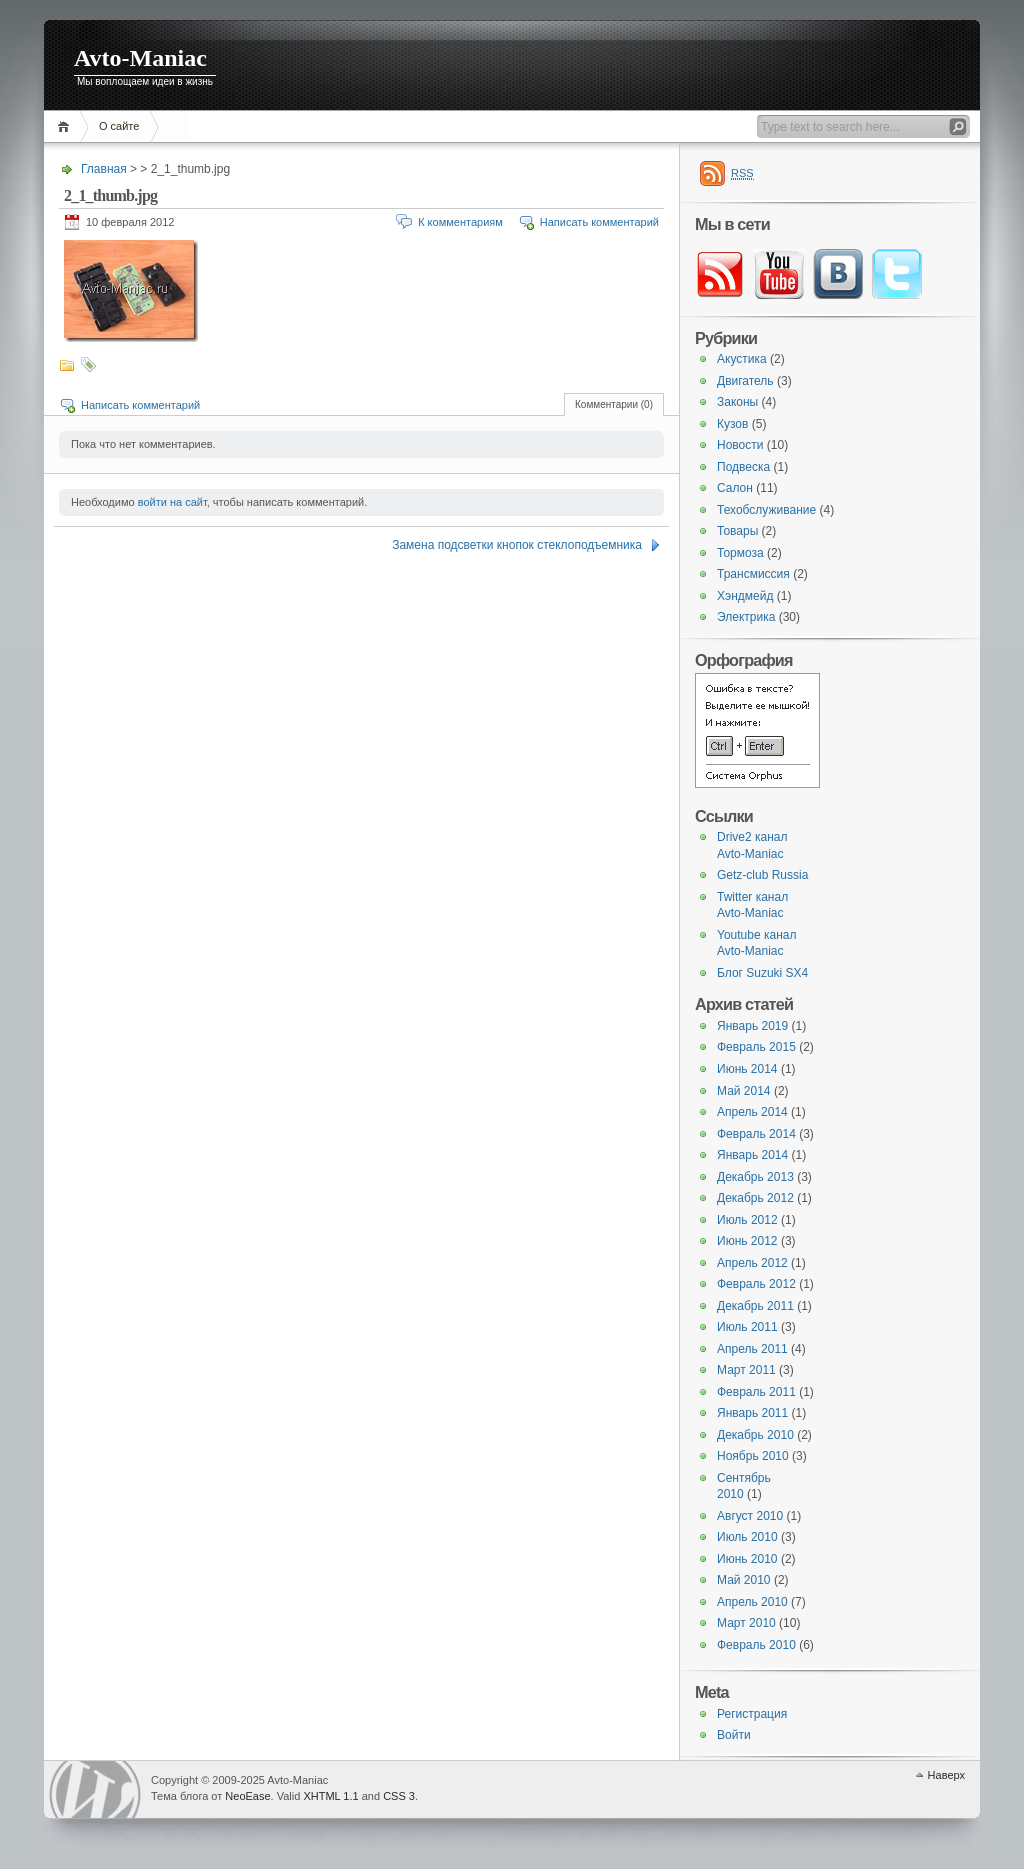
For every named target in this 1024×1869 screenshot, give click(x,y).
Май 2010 (744, 1580)
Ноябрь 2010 (753, 1456)
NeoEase (247, 1796)
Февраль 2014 (756, 1134)
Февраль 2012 (756, 1284)
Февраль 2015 (756, 1047)
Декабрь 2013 (755, 1177)
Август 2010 (750, 1516)
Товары (737, 531)
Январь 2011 (752, 1413)
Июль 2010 (747, 1537)
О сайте (119, 126)
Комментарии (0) (614, 404)
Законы (737, 402)
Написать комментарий (599, 222)
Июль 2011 (747, 1327)
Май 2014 (744, 1091)
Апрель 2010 (752, 1602)
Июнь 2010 (747, 1559)
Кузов (732, 424)
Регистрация (752, 1714)
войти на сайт (172, 502)
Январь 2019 (752, 1026)
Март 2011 (746, 1370)
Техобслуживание (766, 510)
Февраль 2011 (756, 1392)
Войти (734, 1735)
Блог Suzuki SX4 (762, 973)
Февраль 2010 (756, 1645)
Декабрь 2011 (755, 1306)
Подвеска (743, 467)
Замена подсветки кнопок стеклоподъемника (517, 545)
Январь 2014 (752, 1155)
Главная (66, 126)
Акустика (742, 359)
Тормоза (740, 553)
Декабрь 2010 (755, 1435)
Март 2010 (746, 1623)
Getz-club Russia (762, 875)
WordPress (95, 1789)
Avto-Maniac (140, 58)
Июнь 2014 (747, 1069)
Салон (735, 488)
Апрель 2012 (752, 1263)
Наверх (946, 1775)
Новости (740, 445)
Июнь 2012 (747, 1241)
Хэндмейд (745, 596)
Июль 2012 (747, 1220)
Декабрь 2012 (755, 1198)
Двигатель (745, 381)
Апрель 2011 (752, 1349)
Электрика (746, 617)
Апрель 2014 (752, 1112)
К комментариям (460, 222)
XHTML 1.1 (330, 1796)
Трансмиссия (753, 574)
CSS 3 (399, 1796)
